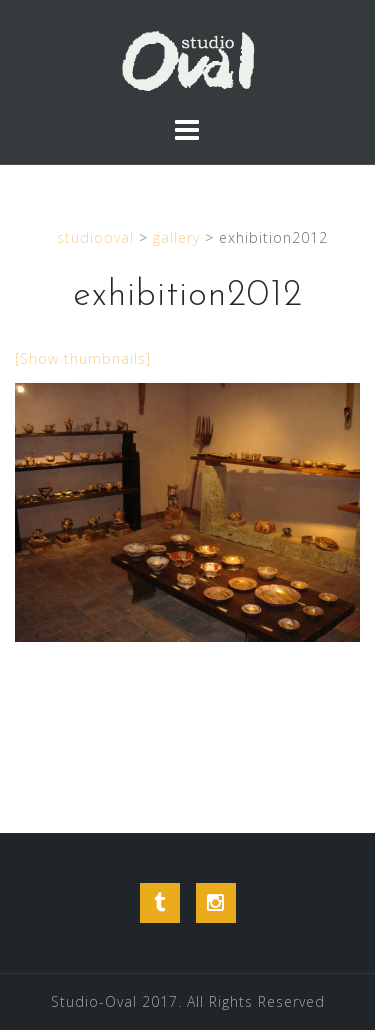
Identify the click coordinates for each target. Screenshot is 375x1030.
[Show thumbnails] (83, 358)
